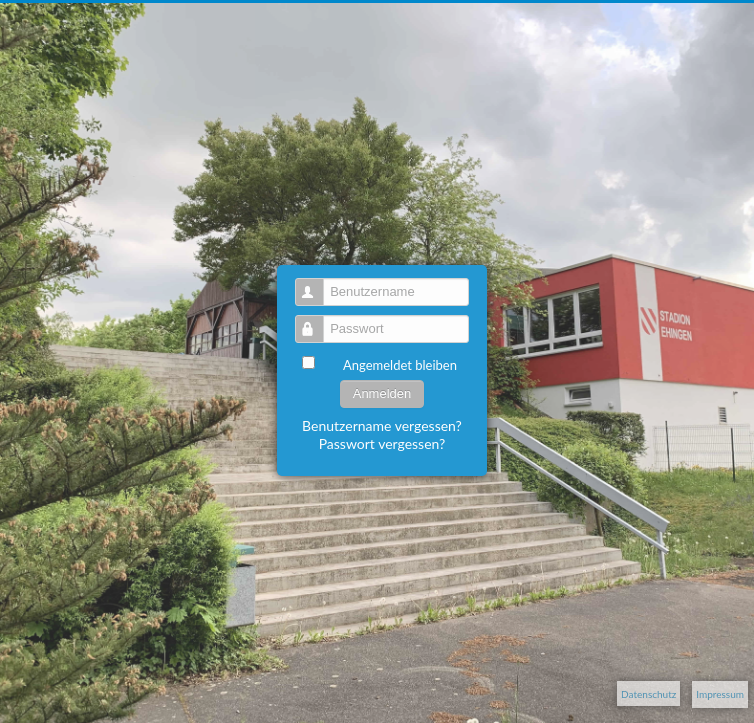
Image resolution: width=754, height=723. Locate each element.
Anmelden (382, 393)
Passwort (318, 320)
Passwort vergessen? (382, 443)
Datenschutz (648, 694)
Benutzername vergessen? (382, 425)
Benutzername (318, 283)
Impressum (720, 694)
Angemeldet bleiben (400, 365)
